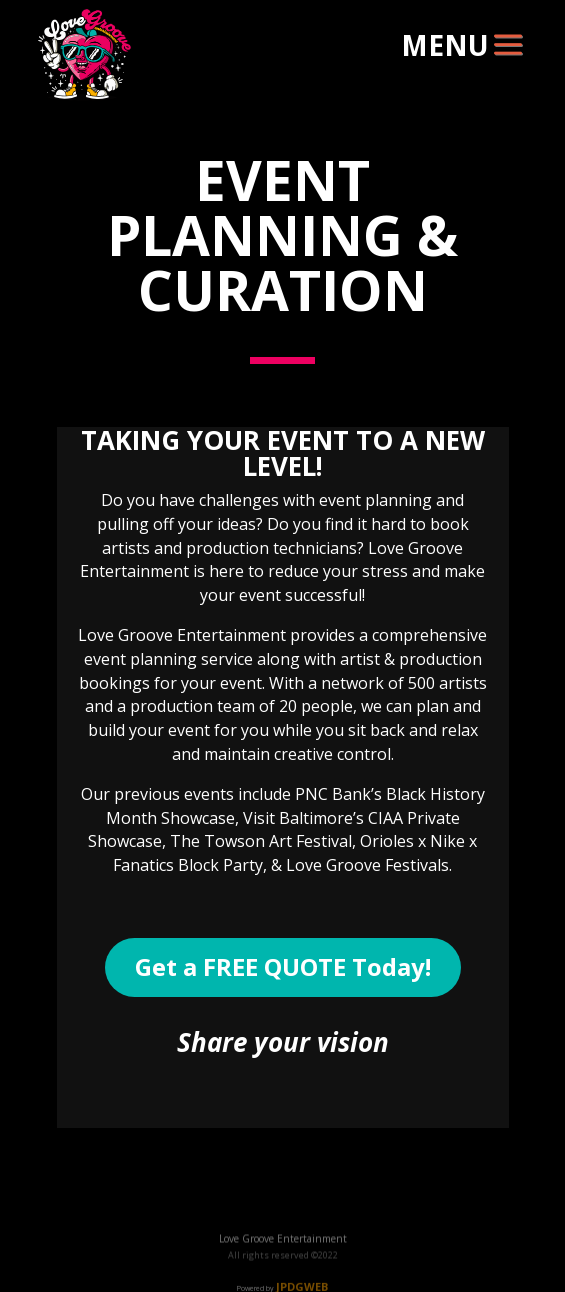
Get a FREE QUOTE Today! (283, 966)
